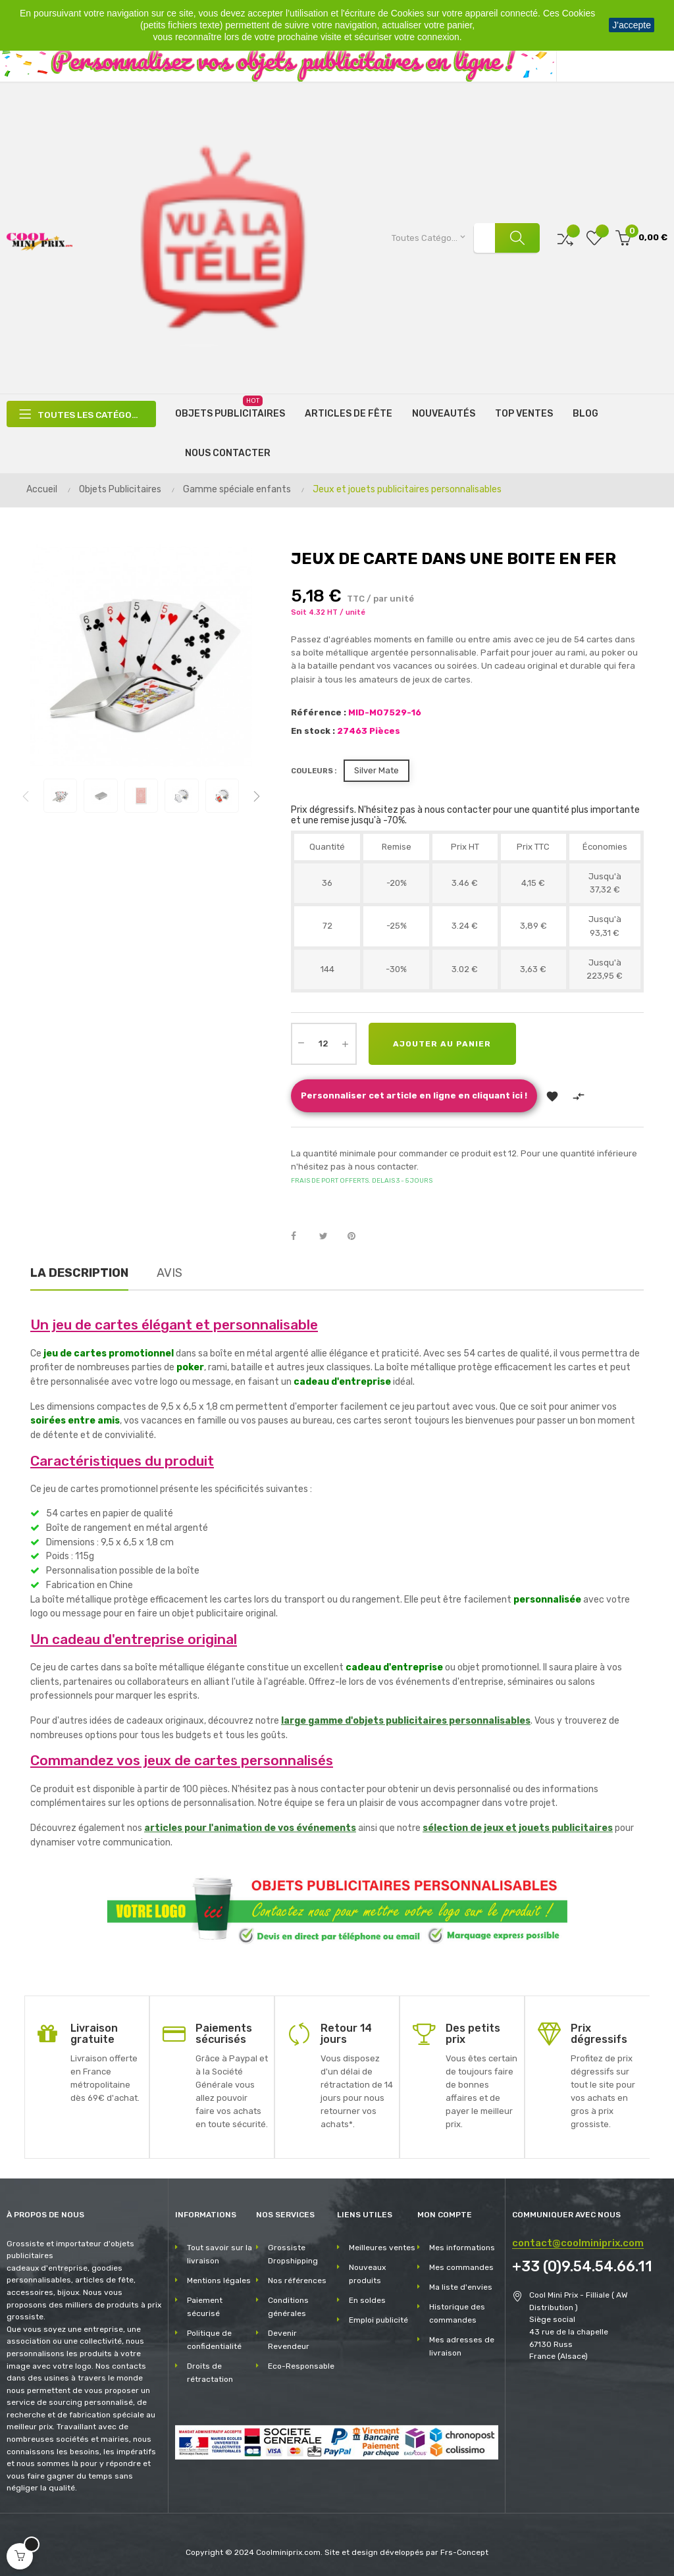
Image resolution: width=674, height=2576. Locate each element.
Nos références (297, 2279)
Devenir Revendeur (288, 2338)
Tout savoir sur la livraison (219, 2253)
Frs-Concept (464, 2551)
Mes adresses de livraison (461, 2345)
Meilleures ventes (382, 2246)
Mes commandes (461, 2266)
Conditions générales (288, 2305)
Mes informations (462, 2246)
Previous (26, 795)
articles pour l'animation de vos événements (250, 1827)
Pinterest (357, 1235)
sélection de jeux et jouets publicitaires (518, 1827)
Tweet (329, 1235)
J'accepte (631, 25)
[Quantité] (324, 1043)
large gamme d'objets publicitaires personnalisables (406, 1720)
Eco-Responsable (301, 2364)
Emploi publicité (378, 2318)
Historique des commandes (457, 2312)
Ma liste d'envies (460, 2285)
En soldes (367, 2299)
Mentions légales (219, 2279)
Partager (301, 1235)
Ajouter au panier (444, 1043)
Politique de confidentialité (214, 2338)
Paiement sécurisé (204, 2305)
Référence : (318, 711)
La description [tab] (79, 1272)
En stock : (313, 730)
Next (257, 795)
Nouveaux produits (367, 2272)
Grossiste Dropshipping (293, 2253)
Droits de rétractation (210, 2371)
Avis (169, 1272)
